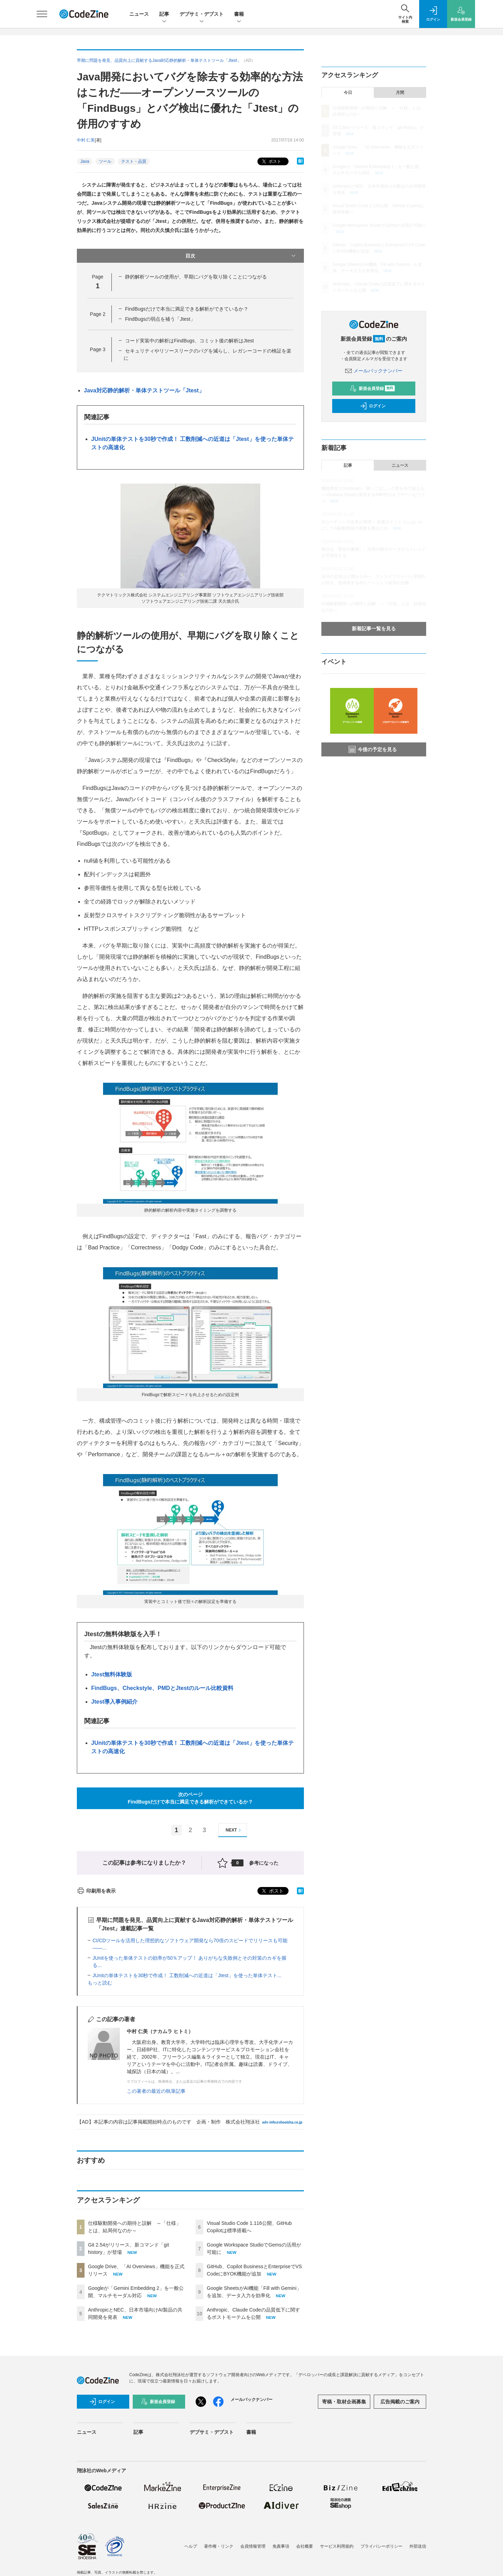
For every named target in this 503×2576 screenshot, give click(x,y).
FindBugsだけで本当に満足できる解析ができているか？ (186, 309)
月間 (400, 92)
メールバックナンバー (373, 370)
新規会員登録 (372, 388)
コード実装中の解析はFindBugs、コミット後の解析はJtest (189, 340)
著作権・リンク (218, 2546)
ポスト (271, 161)
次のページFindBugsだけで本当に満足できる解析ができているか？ (190, 1798)
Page (97, 314)
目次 (241, 255)
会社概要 (304, 2546)
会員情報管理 (252, 2546)
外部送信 (417, 2546)
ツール (105, 161)
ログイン (373, 405)
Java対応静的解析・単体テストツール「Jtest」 (144, 390)
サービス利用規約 (336, 2546)
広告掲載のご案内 (400, 2401)
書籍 (239, 14)
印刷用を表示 (96, 1891)
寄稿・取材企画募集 (344, 2401)
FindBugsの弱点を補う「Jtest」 (160, 319)
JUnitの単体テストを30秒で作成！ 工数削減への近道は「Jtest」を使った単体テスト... (187, 1975)
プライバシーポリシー (381, 2546)
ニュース (139, 14)
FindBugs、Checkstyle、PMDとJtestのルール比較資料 (162, 1688)
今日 (348, 92)
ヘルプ (190, 2546)
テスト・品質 (133, 161)
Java (84, 161)
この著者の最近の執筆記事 (156, 2091)
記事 (164, 14)
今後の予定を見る (373, 749)
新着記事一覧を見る (374, 628)
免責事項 (280, 2546)
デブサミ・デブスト (202, 14)
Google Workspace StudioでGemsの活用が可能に (379, 225)
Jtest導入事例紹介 (114, 1702)
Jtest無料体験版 (111, 1674)
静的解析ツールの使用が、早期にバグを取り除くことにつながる (196, 277)
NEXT (234, 1830)
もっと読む (100, 1983)
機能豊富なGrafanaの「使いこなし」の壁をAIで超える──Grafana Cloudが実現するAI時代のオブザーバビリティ (373, 494)
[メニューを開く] (42, 14)
